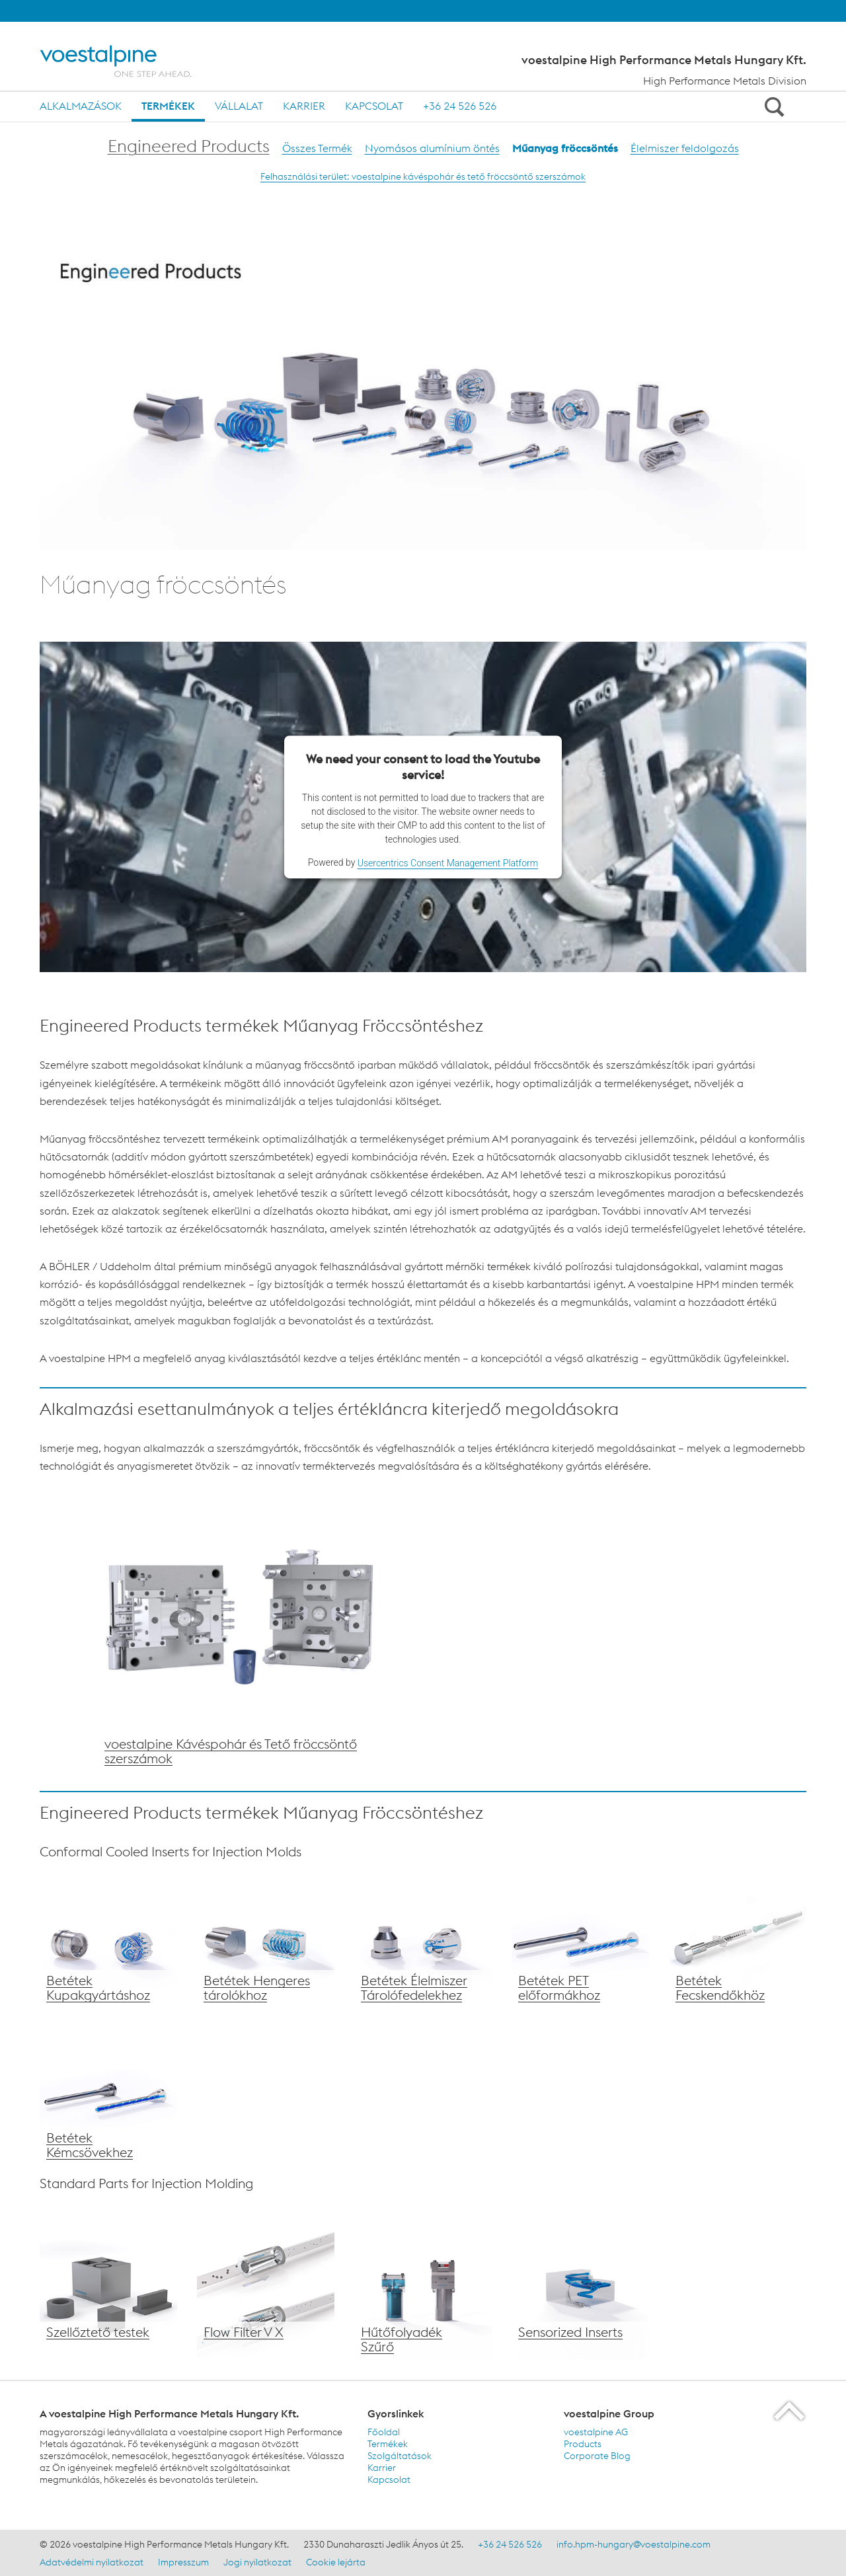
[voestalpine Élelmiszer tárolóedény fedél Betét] (423, 1939)
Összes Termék (317, 148)
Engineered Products (189, 146)
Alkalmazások (81, 105)
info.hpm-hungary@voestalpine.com (634, 2544)
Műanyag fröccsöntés (565, 148)
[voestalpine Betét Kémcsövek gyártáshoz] (108, 2096)
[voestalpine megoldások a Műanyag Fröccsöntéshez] (241, 1628)
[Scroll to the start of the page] (790, 2410)
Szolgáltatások (399, 2456)
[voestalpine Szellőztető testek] (108, 2290)
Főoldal (383, 2432)
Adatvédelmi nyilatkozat (91, 2562)
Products (582, 2444)
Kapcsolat (374, 105)
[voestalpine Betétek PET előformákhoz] (580, 1939)
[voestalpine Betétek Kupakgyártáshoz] (108, 1939)
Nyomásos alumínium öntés (432, 148)
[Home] (127, 61)
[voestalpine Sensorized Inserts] (580, 2290)
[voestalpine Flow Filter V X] (265, 2290)
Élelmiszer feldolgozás (685, 148)
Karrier (304, 105)
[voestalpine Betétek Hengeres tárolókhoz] (265, 1939)
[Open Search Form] (772, 106)
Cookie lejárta (335, 2562)
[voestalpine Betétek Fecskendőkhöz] (737, 1939)
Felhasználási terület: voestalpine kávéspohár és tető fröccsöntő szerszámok (423, 176)
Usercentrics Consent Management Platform (448, 863)
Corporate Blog (597, 2456)
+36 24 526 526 (459, 105)
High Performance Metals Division (724, 80)
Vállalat (239, 105)
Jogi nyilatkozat (257, 2562)
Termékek (168, 105)
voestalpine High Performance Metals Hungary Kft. (663, 60)
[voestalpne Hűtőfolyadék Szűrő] (423, 2290)
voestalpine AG (596, 2432)
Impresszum (183, 2562)
